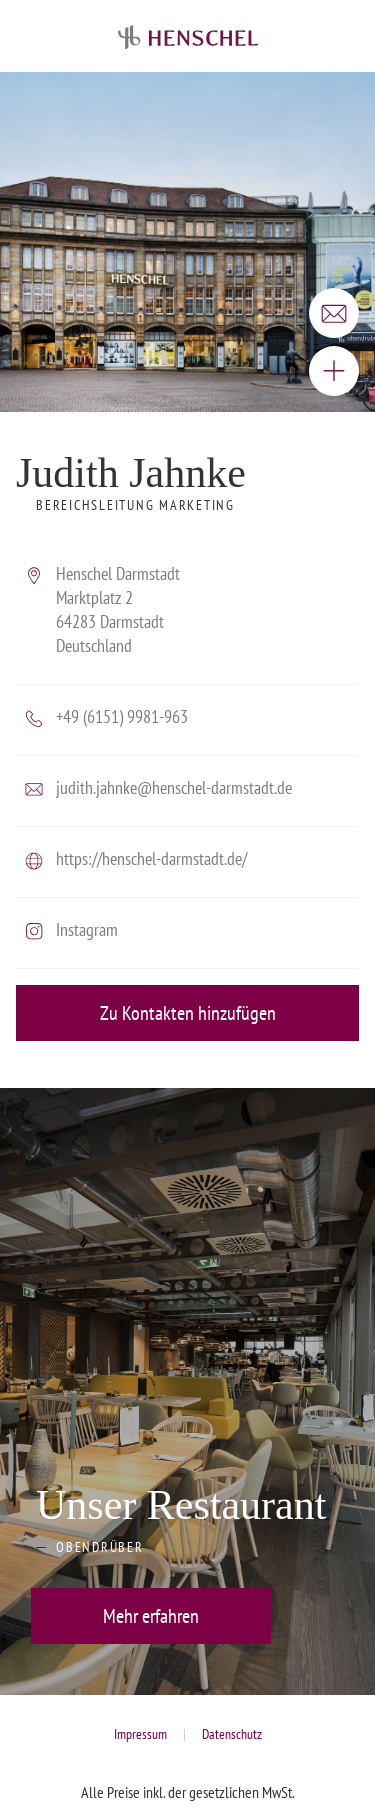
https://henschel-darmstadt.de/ (151, 858)
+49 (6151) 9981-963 (122, 716)
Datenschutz (232, 1734)
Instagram (87, 929)
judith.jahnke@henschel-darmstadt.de (174, 787)
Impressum (140, 1734)
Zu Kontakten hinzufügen (188, 1013)
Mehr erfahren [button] (151, 1616)
